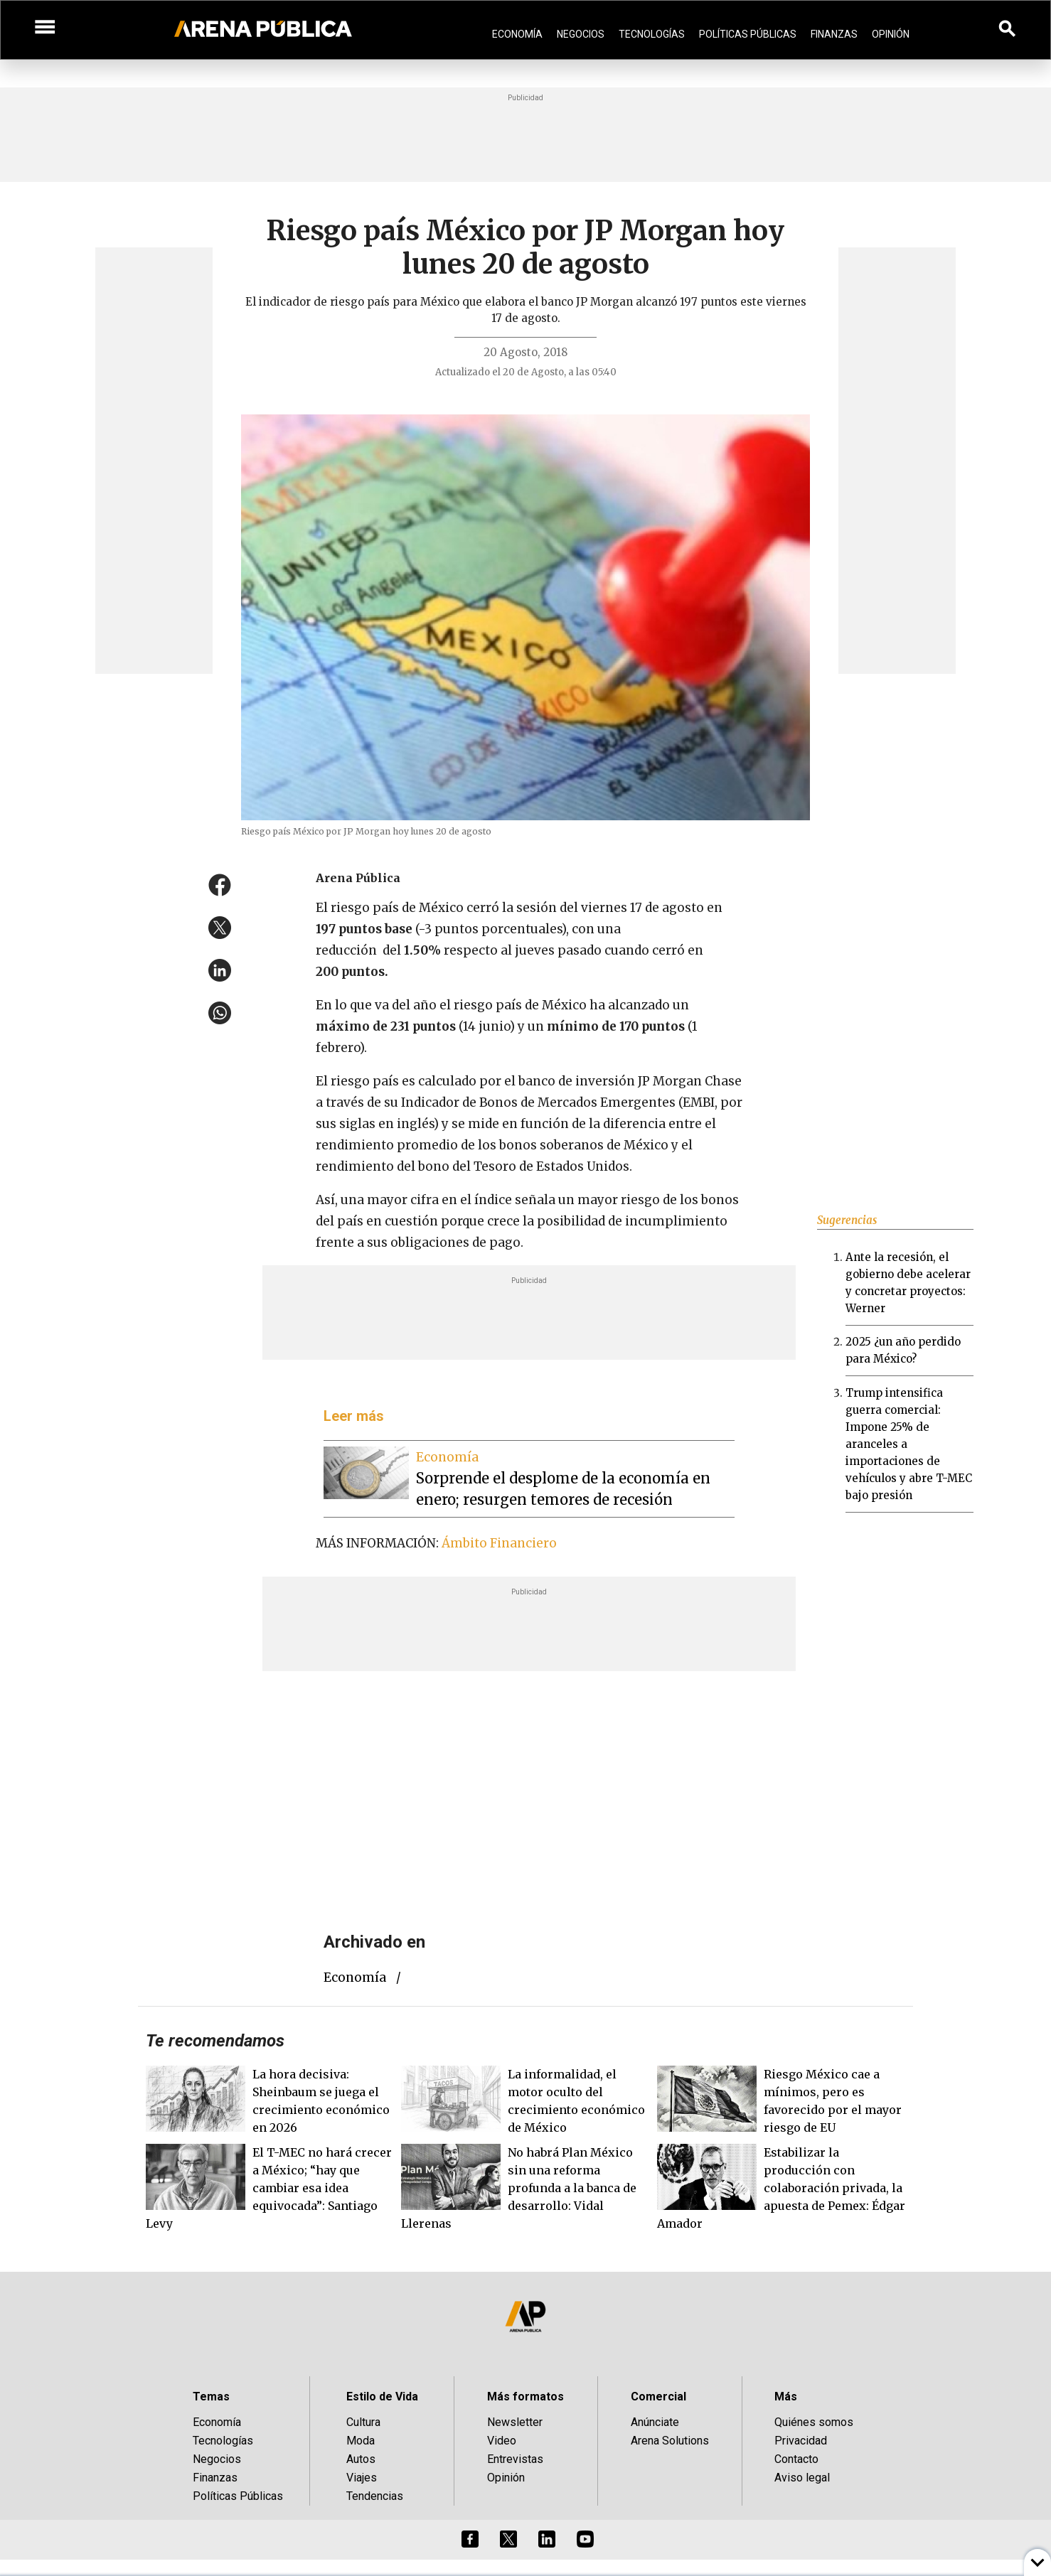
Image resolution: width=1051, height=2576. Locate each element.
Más (785, 2396)
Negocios (580, 34)
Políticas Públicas (747, 34)
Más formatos (525, 2396)
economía (355, 1977)
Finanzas (834, 34)
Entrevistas (515, 2459)
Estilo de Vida (382, 2396)
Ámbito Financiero (499, 1543)
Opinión (890, 34)
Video (501, 2440)
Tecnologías (652, 34)
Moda (360, 2440)
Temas (211, 2396)
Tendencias (374, 2496)
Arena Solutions (670, 2440)
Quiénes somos (813, 2422)
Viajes (361, 2477)
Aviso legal (802, 2477)
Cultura (363, 2422)
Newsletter (515, 2422)
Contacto (796, 2459)
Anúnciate (655, 2422)
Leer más (354, 1415)
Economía (517, 34)
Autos (360, 2459)
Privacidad (800, 2440)
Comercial (658, 2396)
